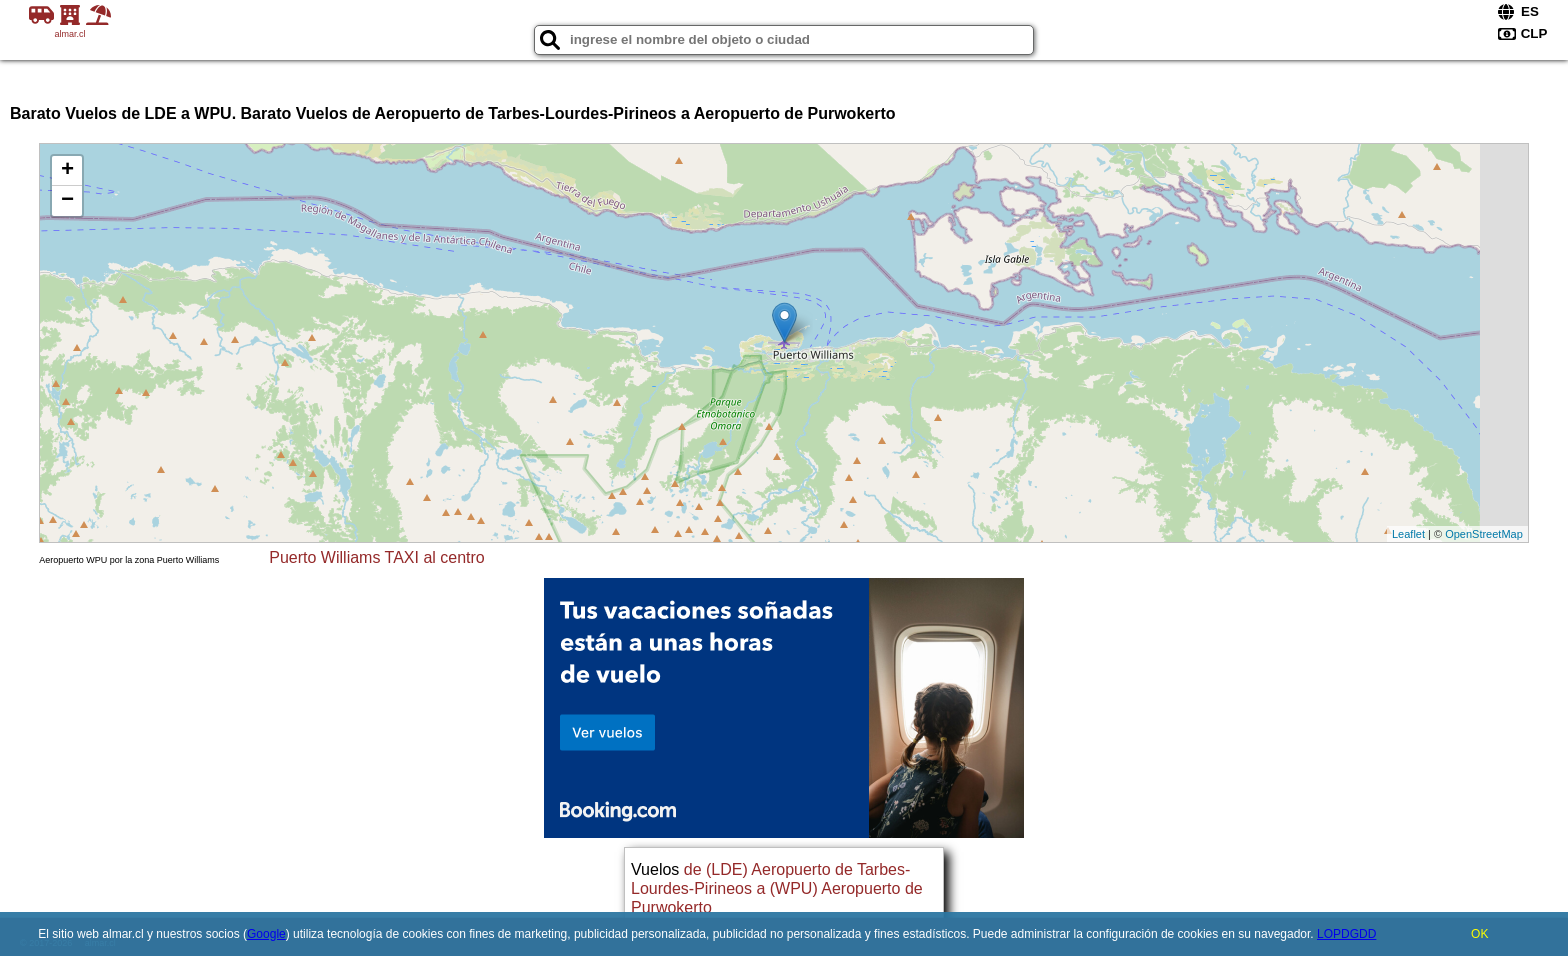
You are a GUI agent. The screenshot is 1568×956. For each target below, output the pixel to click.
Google (266, 934)
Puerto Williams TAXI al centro (376, 557)
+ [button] (67, 171)
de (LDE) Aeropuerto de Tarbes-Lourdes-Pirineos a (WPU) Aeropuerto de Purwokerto (777, 888)
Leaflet (1408, 534)
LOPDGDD (1346, 934)
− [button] (67, 201)
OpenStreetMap (1484, 534)
